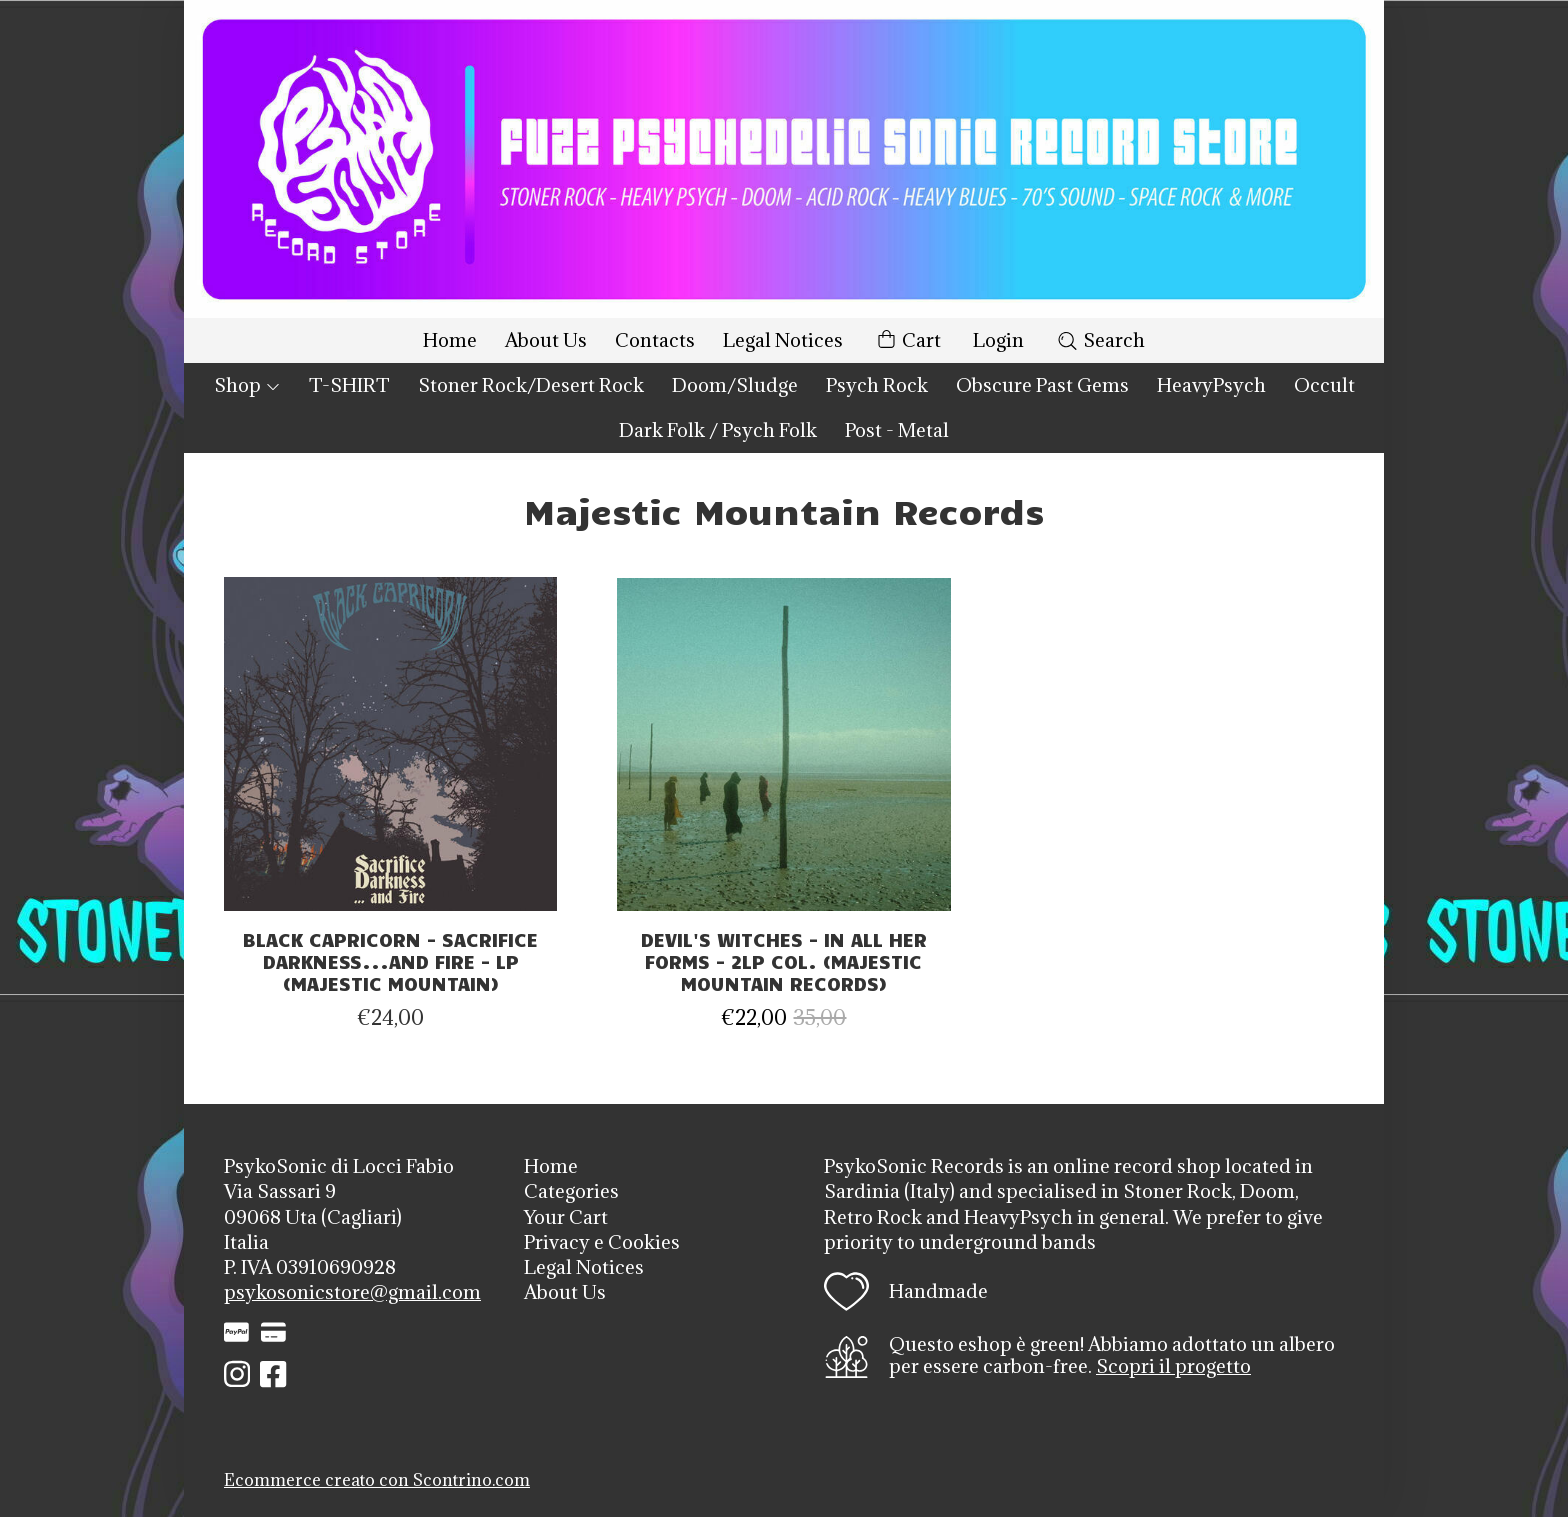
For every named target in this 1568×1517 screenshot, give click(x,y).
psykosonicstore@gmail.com (352, 1292)
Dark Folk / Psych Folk (718, 430)
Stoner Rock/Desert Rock (531, 385)
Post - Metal (897, 430)
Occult (1324, 385)
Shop (247, 385)
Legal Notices (783, 340)
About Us (546, 340)
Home (450, 340)
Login (998, 340)
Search (1100, 340)
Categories (571, 1191)
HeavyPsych (1211, 385)
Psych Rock (877, 385)
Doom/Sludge (735, 385)
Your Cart (566, 1217)
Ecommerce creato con (377, 1480)
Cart (908, 340)
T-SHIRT (349, 385)
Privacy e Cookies (602, 1242)
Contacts (655, 340)
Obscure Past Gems (1042, 385)
